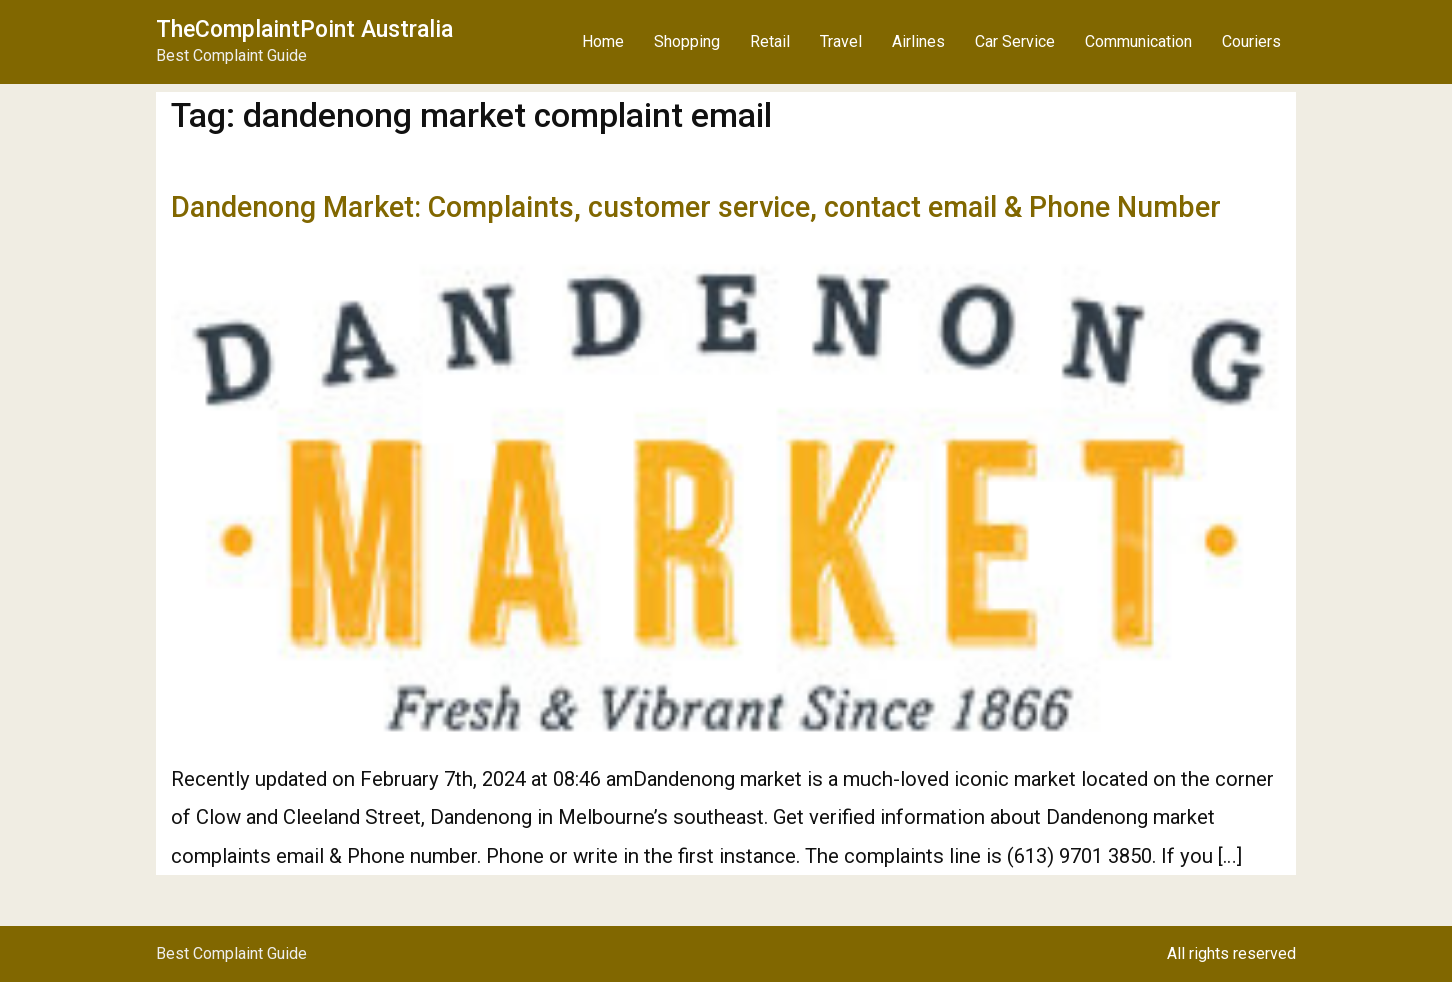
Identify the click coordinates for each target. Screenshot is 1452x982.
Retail (770, 41)
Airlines (918, 41)
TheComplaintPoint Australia (304, 29)
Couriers (1251, 41)
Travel (841, 41)
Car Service (1015, 41)
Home (603, 41)
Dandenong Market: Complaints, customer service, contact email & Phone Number (696, 207)
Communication (1138, 41)
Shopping (687, 41)
